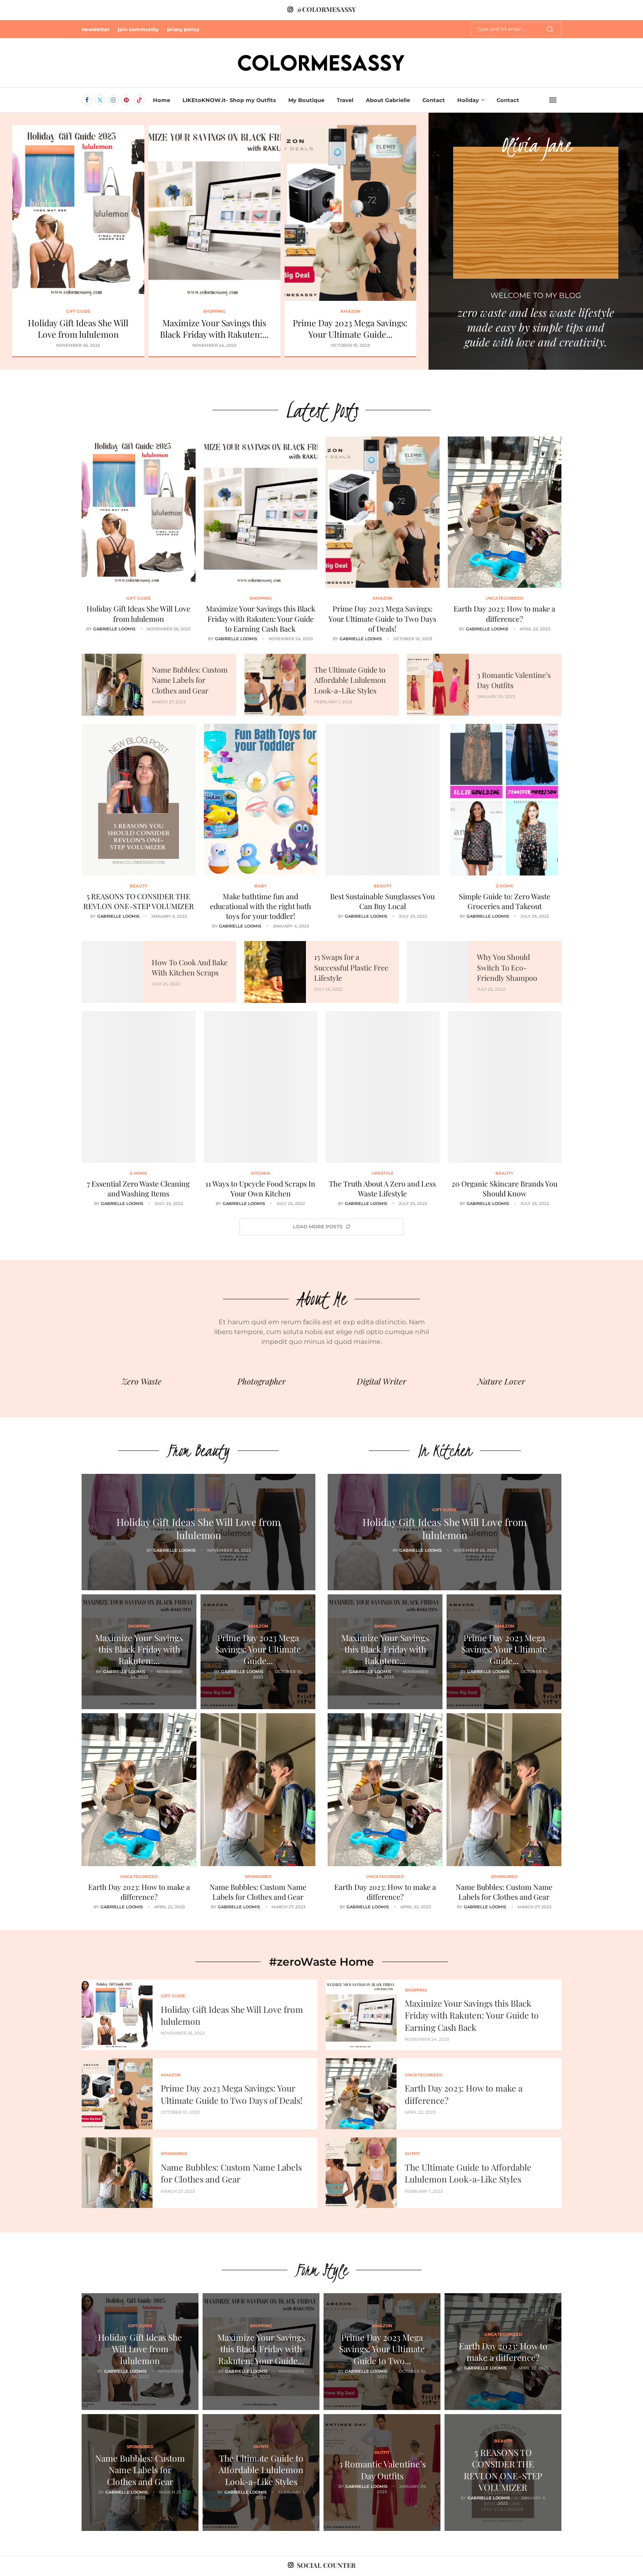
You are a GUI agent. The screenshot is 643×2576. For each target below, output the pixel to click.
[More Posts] (321, 1227)
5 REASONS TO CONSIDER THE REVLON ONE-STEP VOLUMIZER (138, 901)
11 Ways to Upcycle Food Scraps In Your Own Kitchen (260, 1188)
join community (138, 29)
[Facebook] (87, 100)
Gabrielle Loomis (114, 629)
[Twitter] (100, 100)
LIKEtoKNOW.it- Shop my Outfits (229, 100)
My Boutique (306, 100)
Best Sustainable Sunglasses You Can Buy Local (382, 901)
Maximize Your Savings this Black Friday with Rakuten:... (214, 328)
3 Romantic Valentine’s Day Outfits (382, 2469)
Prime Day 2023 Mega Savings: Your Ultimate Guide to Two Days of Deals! (382, 619)
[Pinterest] (126, 100)
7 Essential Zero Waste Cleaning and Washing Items (138, 1188)
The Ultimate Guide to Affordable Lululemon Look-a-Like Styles (350, 680)
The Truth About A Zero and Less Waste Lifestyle (382, 1188)
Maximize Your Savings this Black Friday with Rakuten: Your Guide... (261, 2348)
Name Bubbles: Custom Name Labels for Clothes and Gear (190, 680)
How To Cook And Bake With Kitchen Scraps (190, 967)
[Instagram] (113, 100)
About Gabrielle (388, 100)
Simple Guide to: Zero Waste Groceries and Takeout (504, 901)
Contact (433, 100)
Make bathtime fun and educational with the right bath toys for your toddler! (260, 906)
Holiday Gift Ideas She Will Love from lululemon (78, 328)
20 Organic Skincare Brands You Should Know (504, 1188)
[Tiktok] (139, 100)
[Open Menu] (552, 100)
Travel (345, 100)
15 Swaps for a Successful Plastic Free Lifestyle (351, 967)
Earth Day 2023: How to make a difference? (504, 613)
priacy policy (183, 29)
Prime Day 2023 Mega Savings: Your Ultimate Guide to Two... (382, 2348)
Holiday (468, 100)
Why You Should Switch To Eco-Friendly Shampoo (507, 967)
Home (161, 100)
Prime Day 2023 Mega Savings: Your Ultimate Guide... (350, 328)
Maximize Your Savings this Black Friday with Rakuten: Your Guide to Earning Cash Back (260, 619)
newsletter (95, 29)
